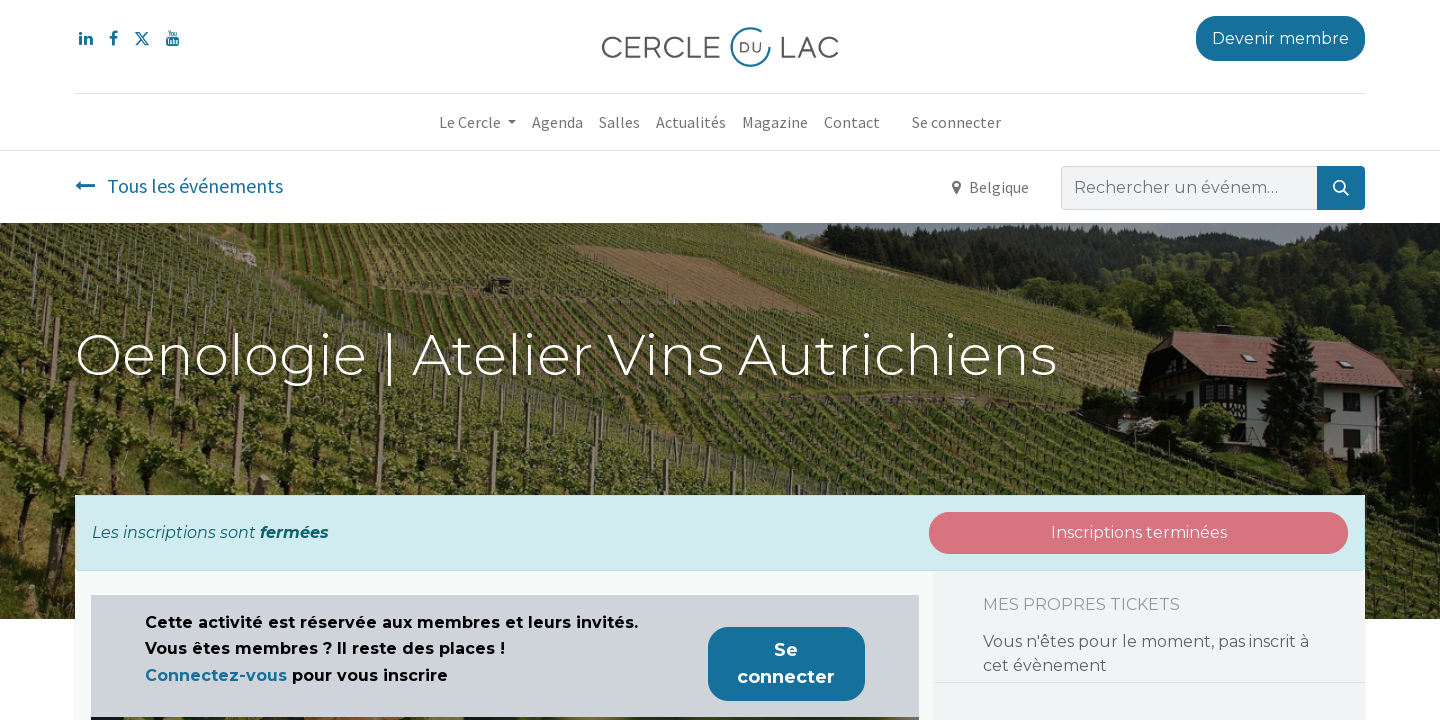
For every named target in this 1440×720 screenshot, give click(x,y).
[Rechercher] (1341, 188)
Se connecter (956, 122)
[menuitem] (557, 122)
